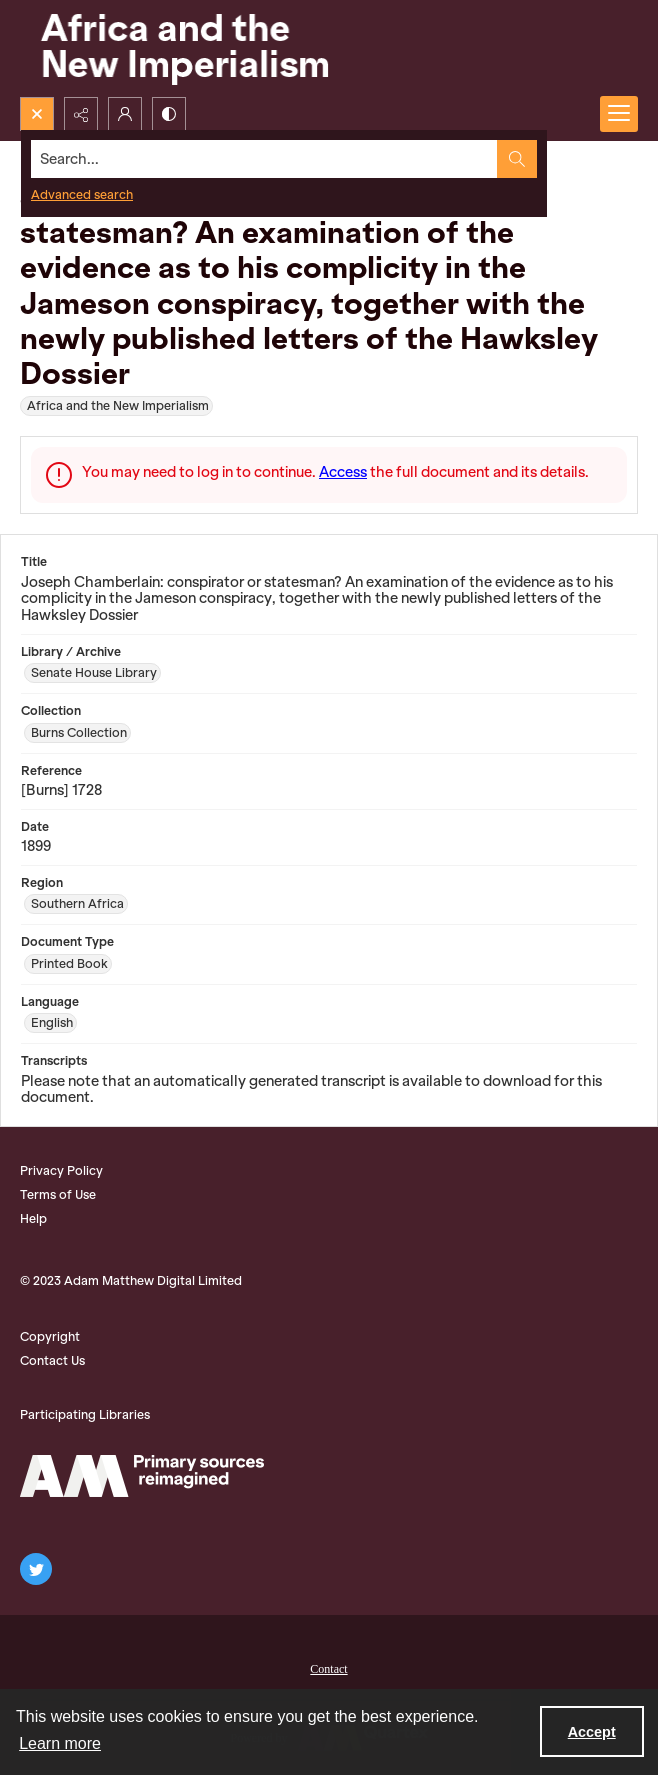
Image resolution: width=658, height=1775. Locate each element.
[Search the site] (264, 159)
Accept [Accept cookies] (592, 1732)
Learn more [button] (60, 1743)
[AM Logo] (142, 1476)
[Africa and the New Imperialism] (180, 48)
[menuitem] (329, 1667)
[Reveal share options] (81, 114)
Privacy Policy (61, 1170)
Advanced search (82, 194)
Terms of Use (58, 1194)
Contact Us (52, 1360)
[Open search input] (37, 114)
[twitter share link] (36, 1569)
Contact (328, 1669)
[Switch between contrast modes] (169, 114)
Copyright (50, 1336)
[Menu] (619, 114)
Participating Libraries (85, 1414)
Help (33, 1218)
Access (343, 472)
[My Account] (125, 114)
